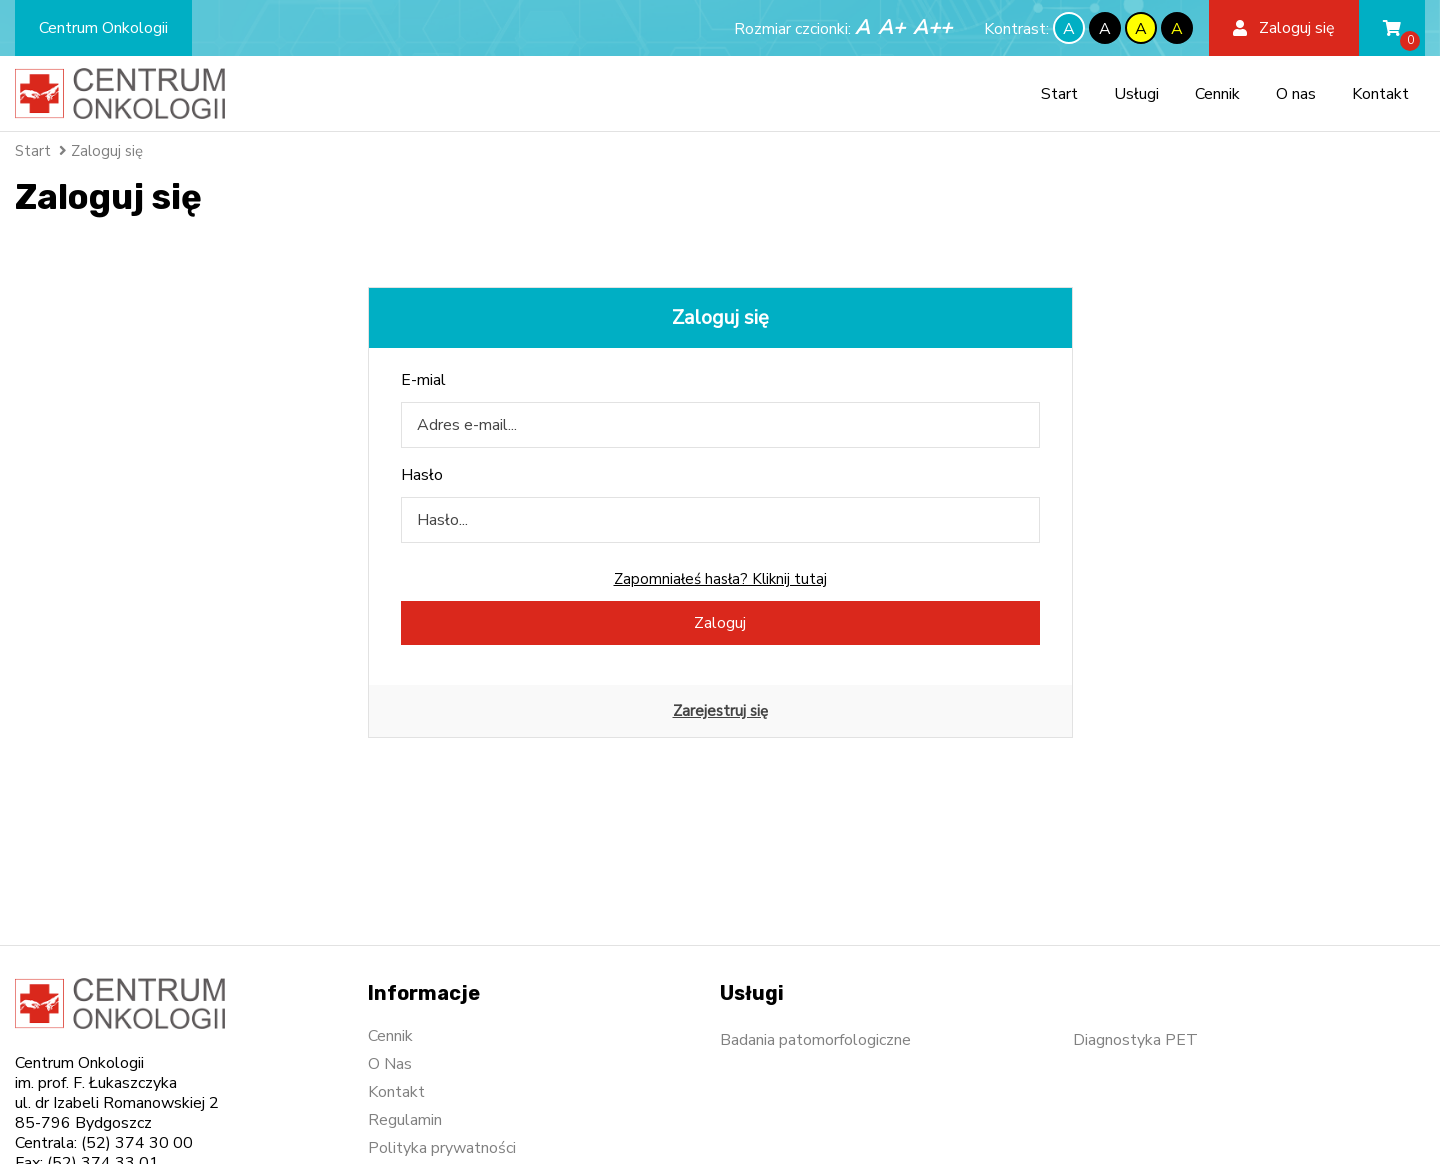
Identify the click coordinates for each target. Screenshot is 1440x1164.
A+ (891, 27)
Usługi (1136, 94)
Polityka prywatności (442, 1148)
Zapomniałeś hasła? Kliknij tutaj (720, 579)
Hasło (422, 475)
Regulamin (405, 1120)
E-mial (423, 380)
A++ (932, 27)
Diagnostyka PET (1135, 1040)
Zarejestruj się (720, 711)
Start (1059, 94)
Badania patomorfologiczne (815, 1040)
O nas (1296, 94)
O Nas (390, 1064)
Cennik (1217, 94)
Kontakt (1380, 94)
